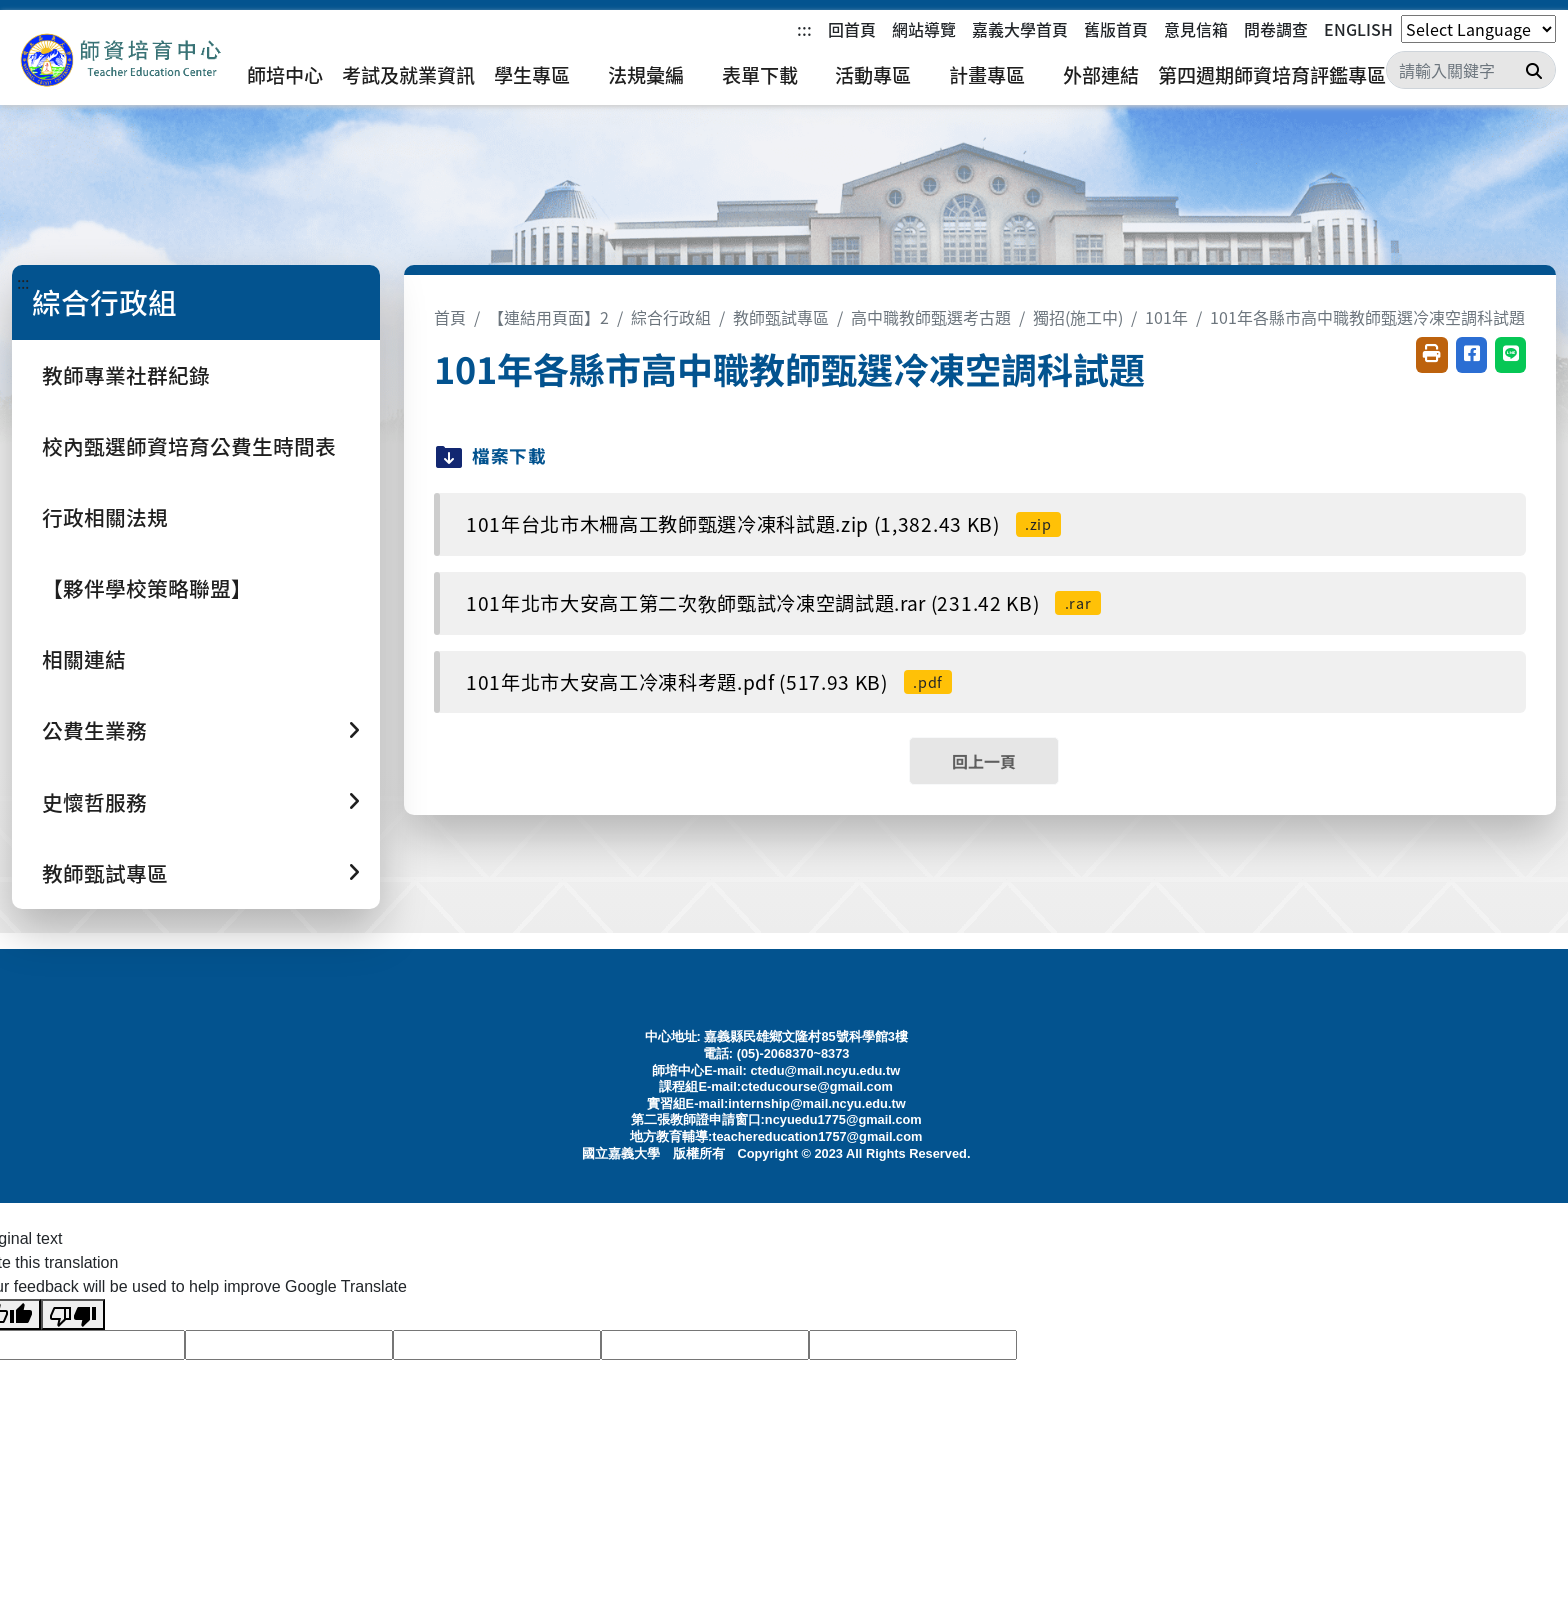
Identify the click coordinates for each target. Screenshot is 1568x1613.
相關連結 (84, 659)
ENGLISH (1358, 29)
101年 (1166, 317)
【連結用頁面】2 (548, 317)
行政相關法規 (105, 517)
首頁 (450, 317)
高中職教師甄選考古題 (931, 317)
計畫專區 (987, 75)
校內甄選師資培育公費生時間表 (189, 446)
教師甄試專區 (781, 317)
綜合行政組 (671, 317)
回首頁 (852, 29)
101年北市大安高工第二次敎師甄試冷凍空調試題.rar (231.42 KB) (783, 603)
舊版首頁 (1116, 29)
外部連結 (1101, 75)
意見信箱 (1196, 29)
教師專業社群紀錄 (126, 375)
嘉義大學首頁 (1020, 29)
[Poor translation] (73, 1314)
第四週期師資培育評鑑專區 (1272, 75)
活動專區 (873, 75)
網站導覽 (924, 29)
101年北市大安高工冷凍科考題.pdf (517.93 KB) (709, 682)
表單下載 (760, 75)
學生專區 (532, 75)
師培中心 (285, 75)
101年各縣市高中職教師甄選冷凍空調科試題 (1367, 317)
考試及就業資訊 (408, 75)
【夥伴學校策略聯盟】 (147, 588)
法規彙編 (646, 75)
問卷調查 (1276, 29)
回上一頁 (984, 761)
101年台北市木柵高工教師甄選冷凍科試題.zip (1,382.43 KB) (763, 524)
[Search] (1471, 70)
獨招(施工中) (1078, 317)
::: (804, 29)
